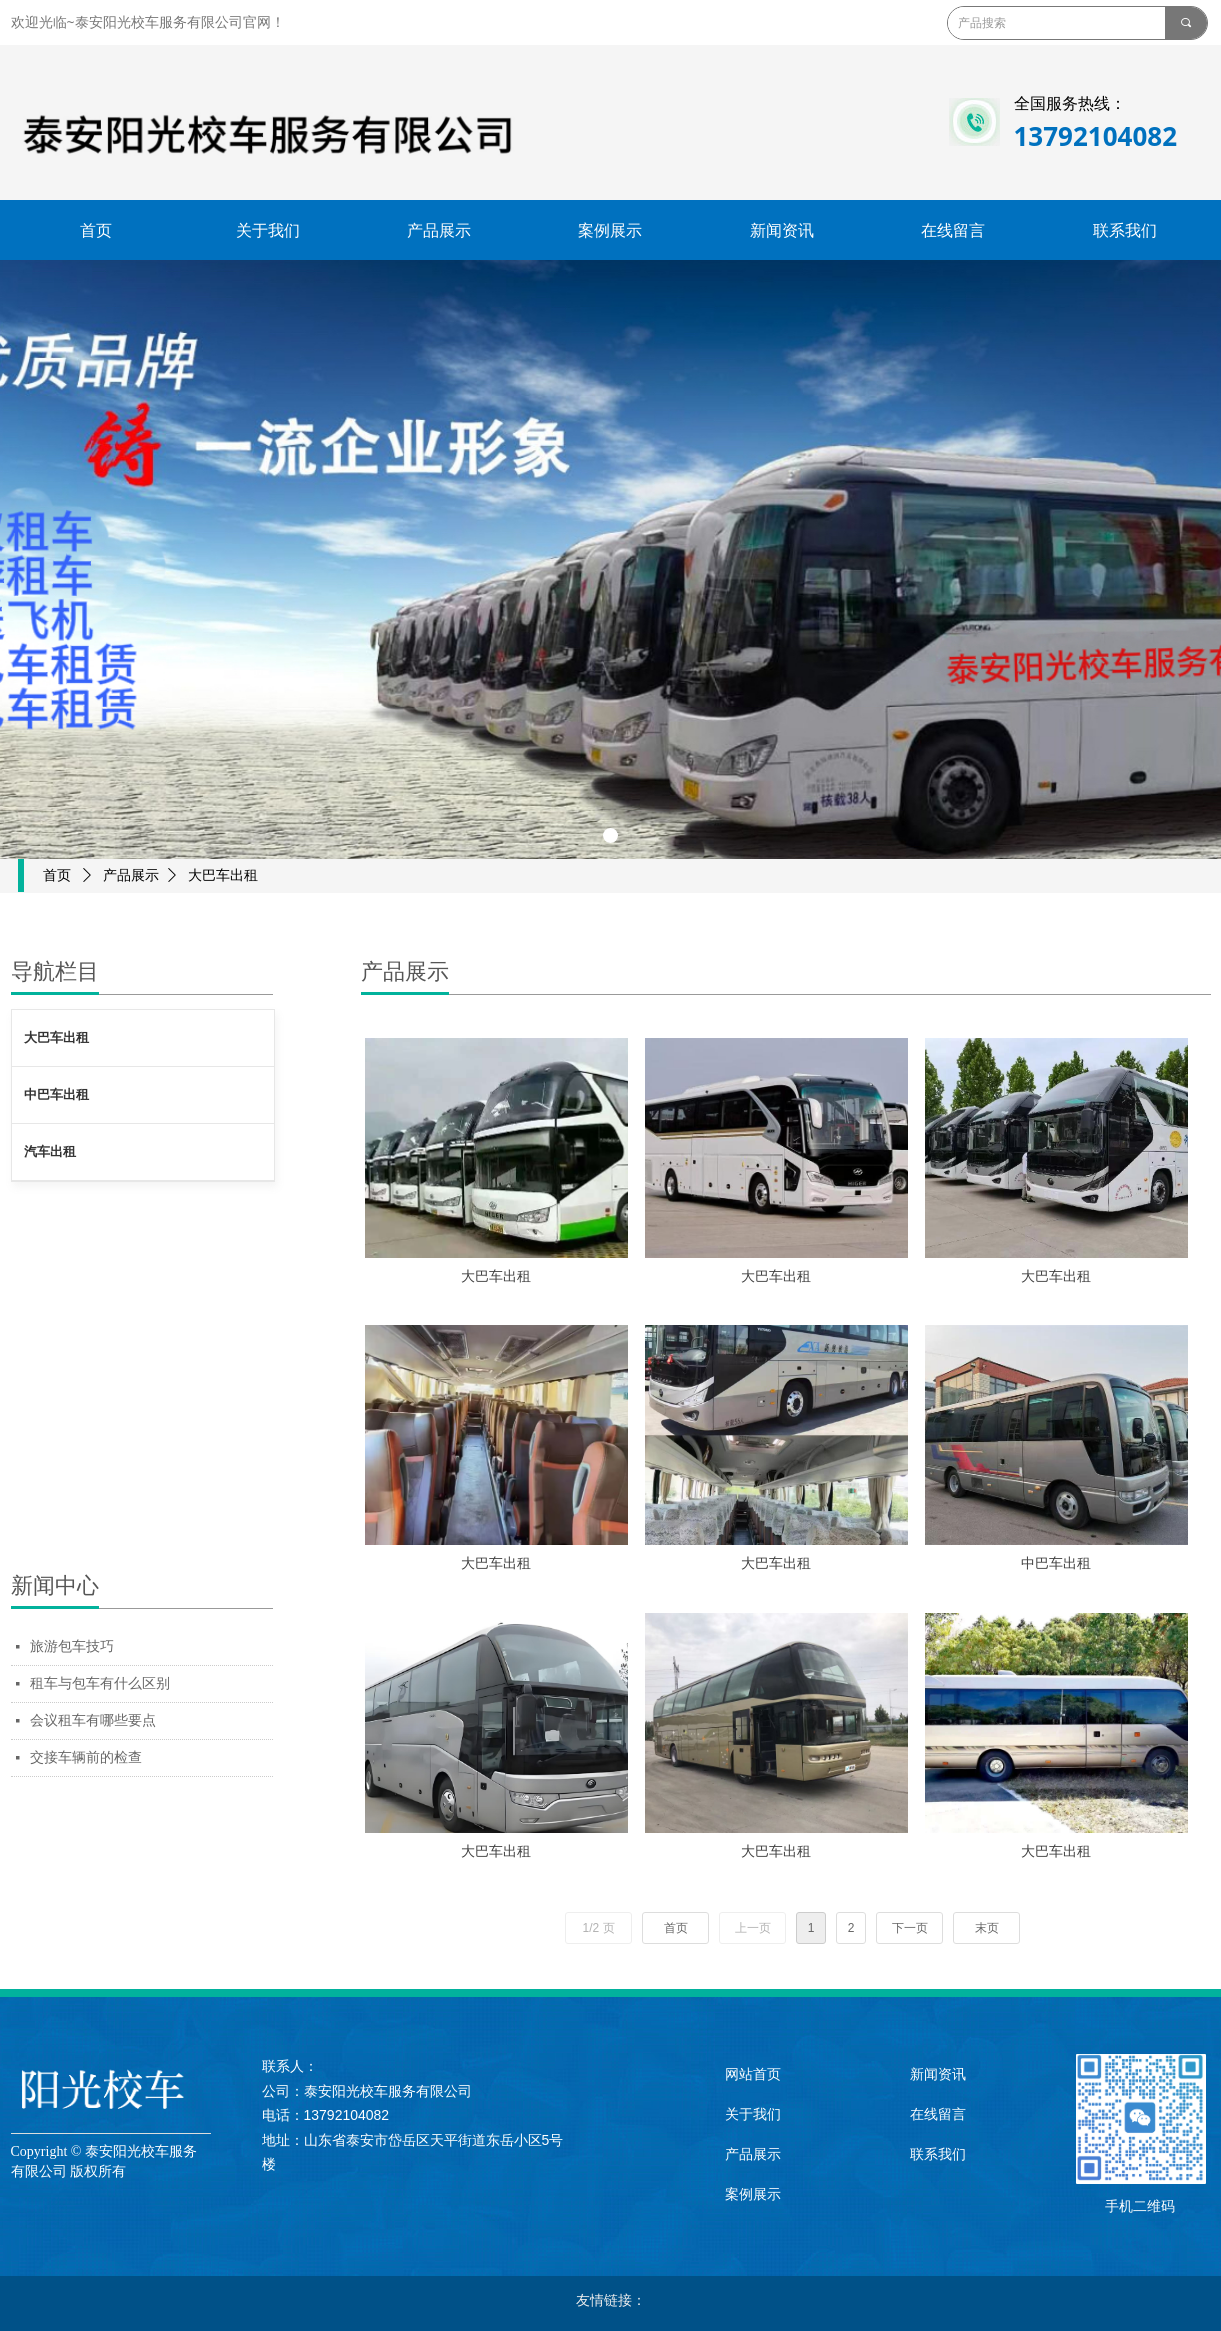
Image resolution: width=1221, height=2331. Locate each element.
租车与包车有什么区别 (100, 1683)
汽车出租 (50, 1151)
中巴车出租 (56, 1094)
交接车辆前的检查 (86, 1757)
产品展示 (131, 875)
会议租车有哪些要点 (93, 1720)
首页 (57, 875)
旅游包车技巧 (72, 1646)
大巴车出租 (56, 1037)
